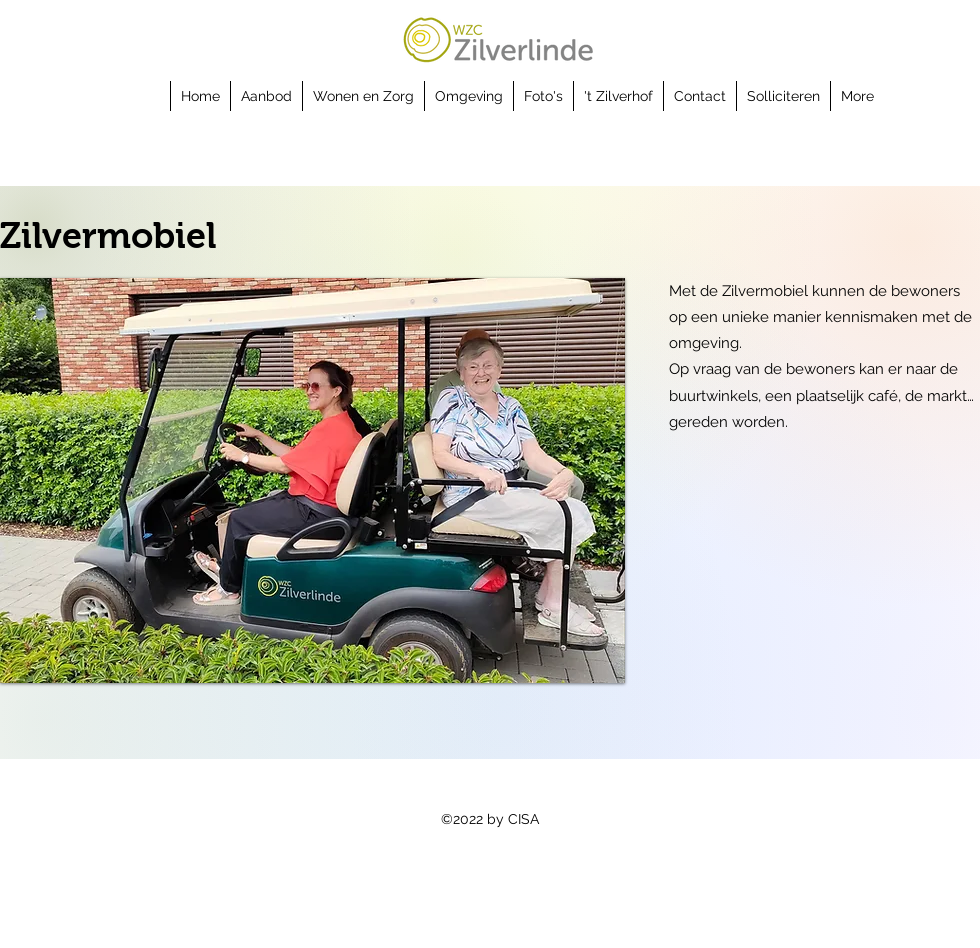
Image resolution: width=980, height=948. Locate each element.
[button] (266, 96)
